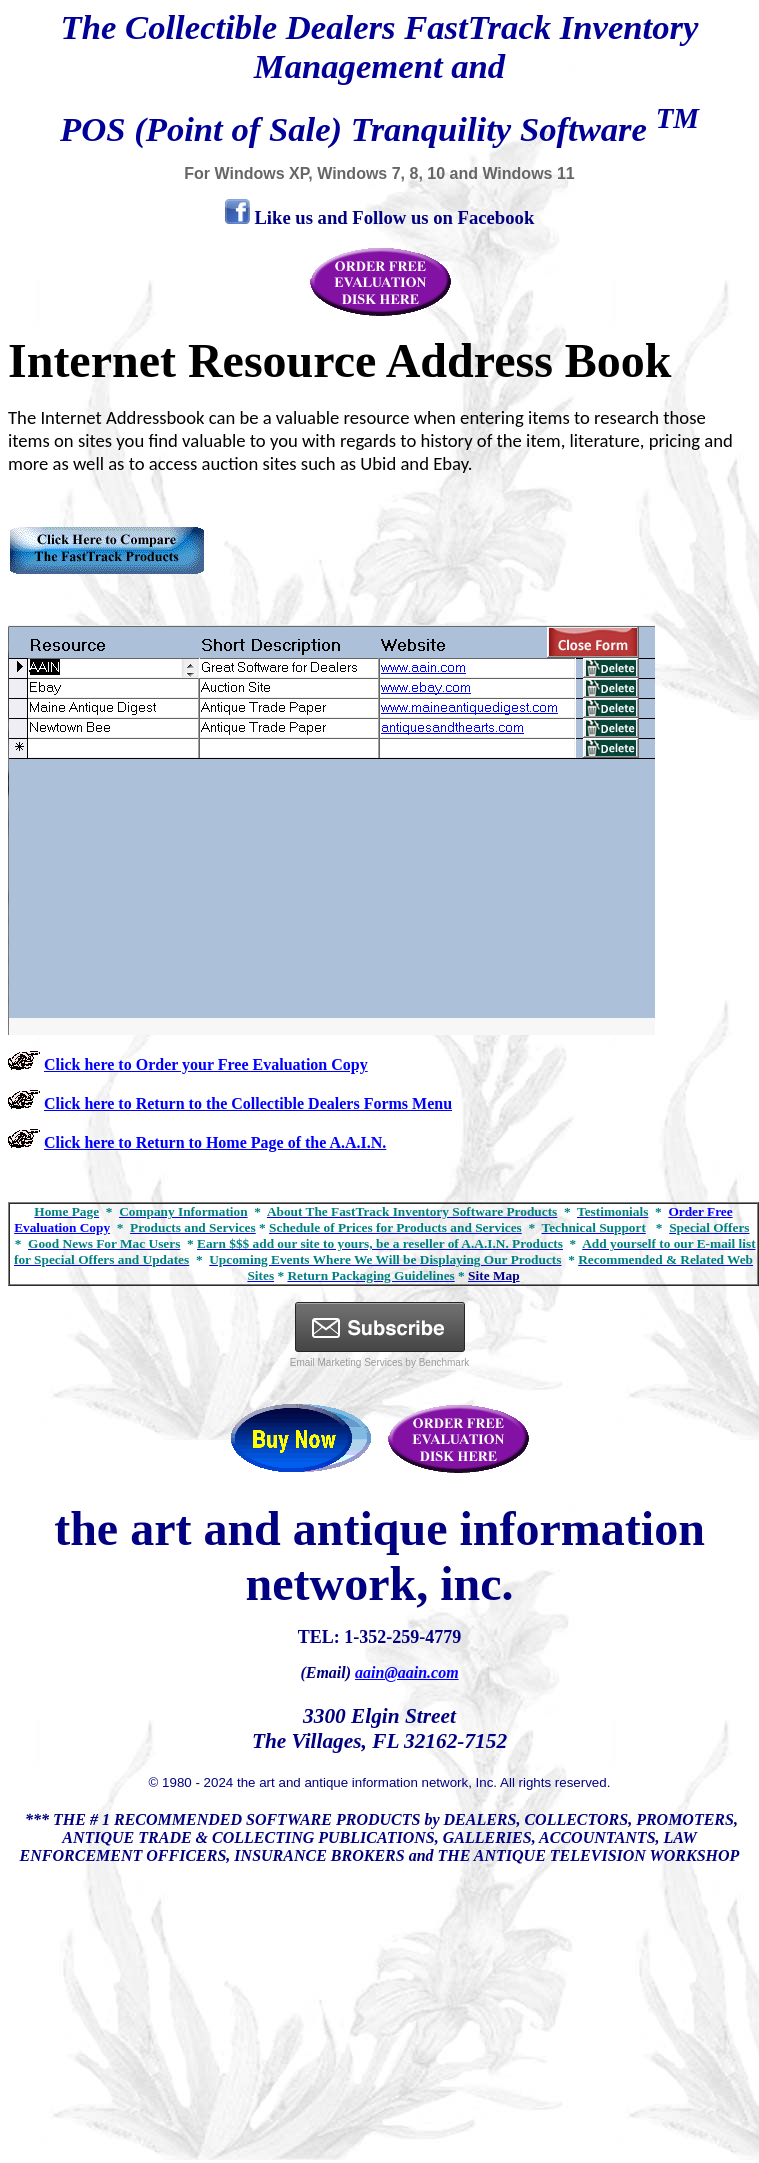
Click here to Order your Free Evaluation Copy (206, 1064)
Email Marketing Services (346, 1362)
